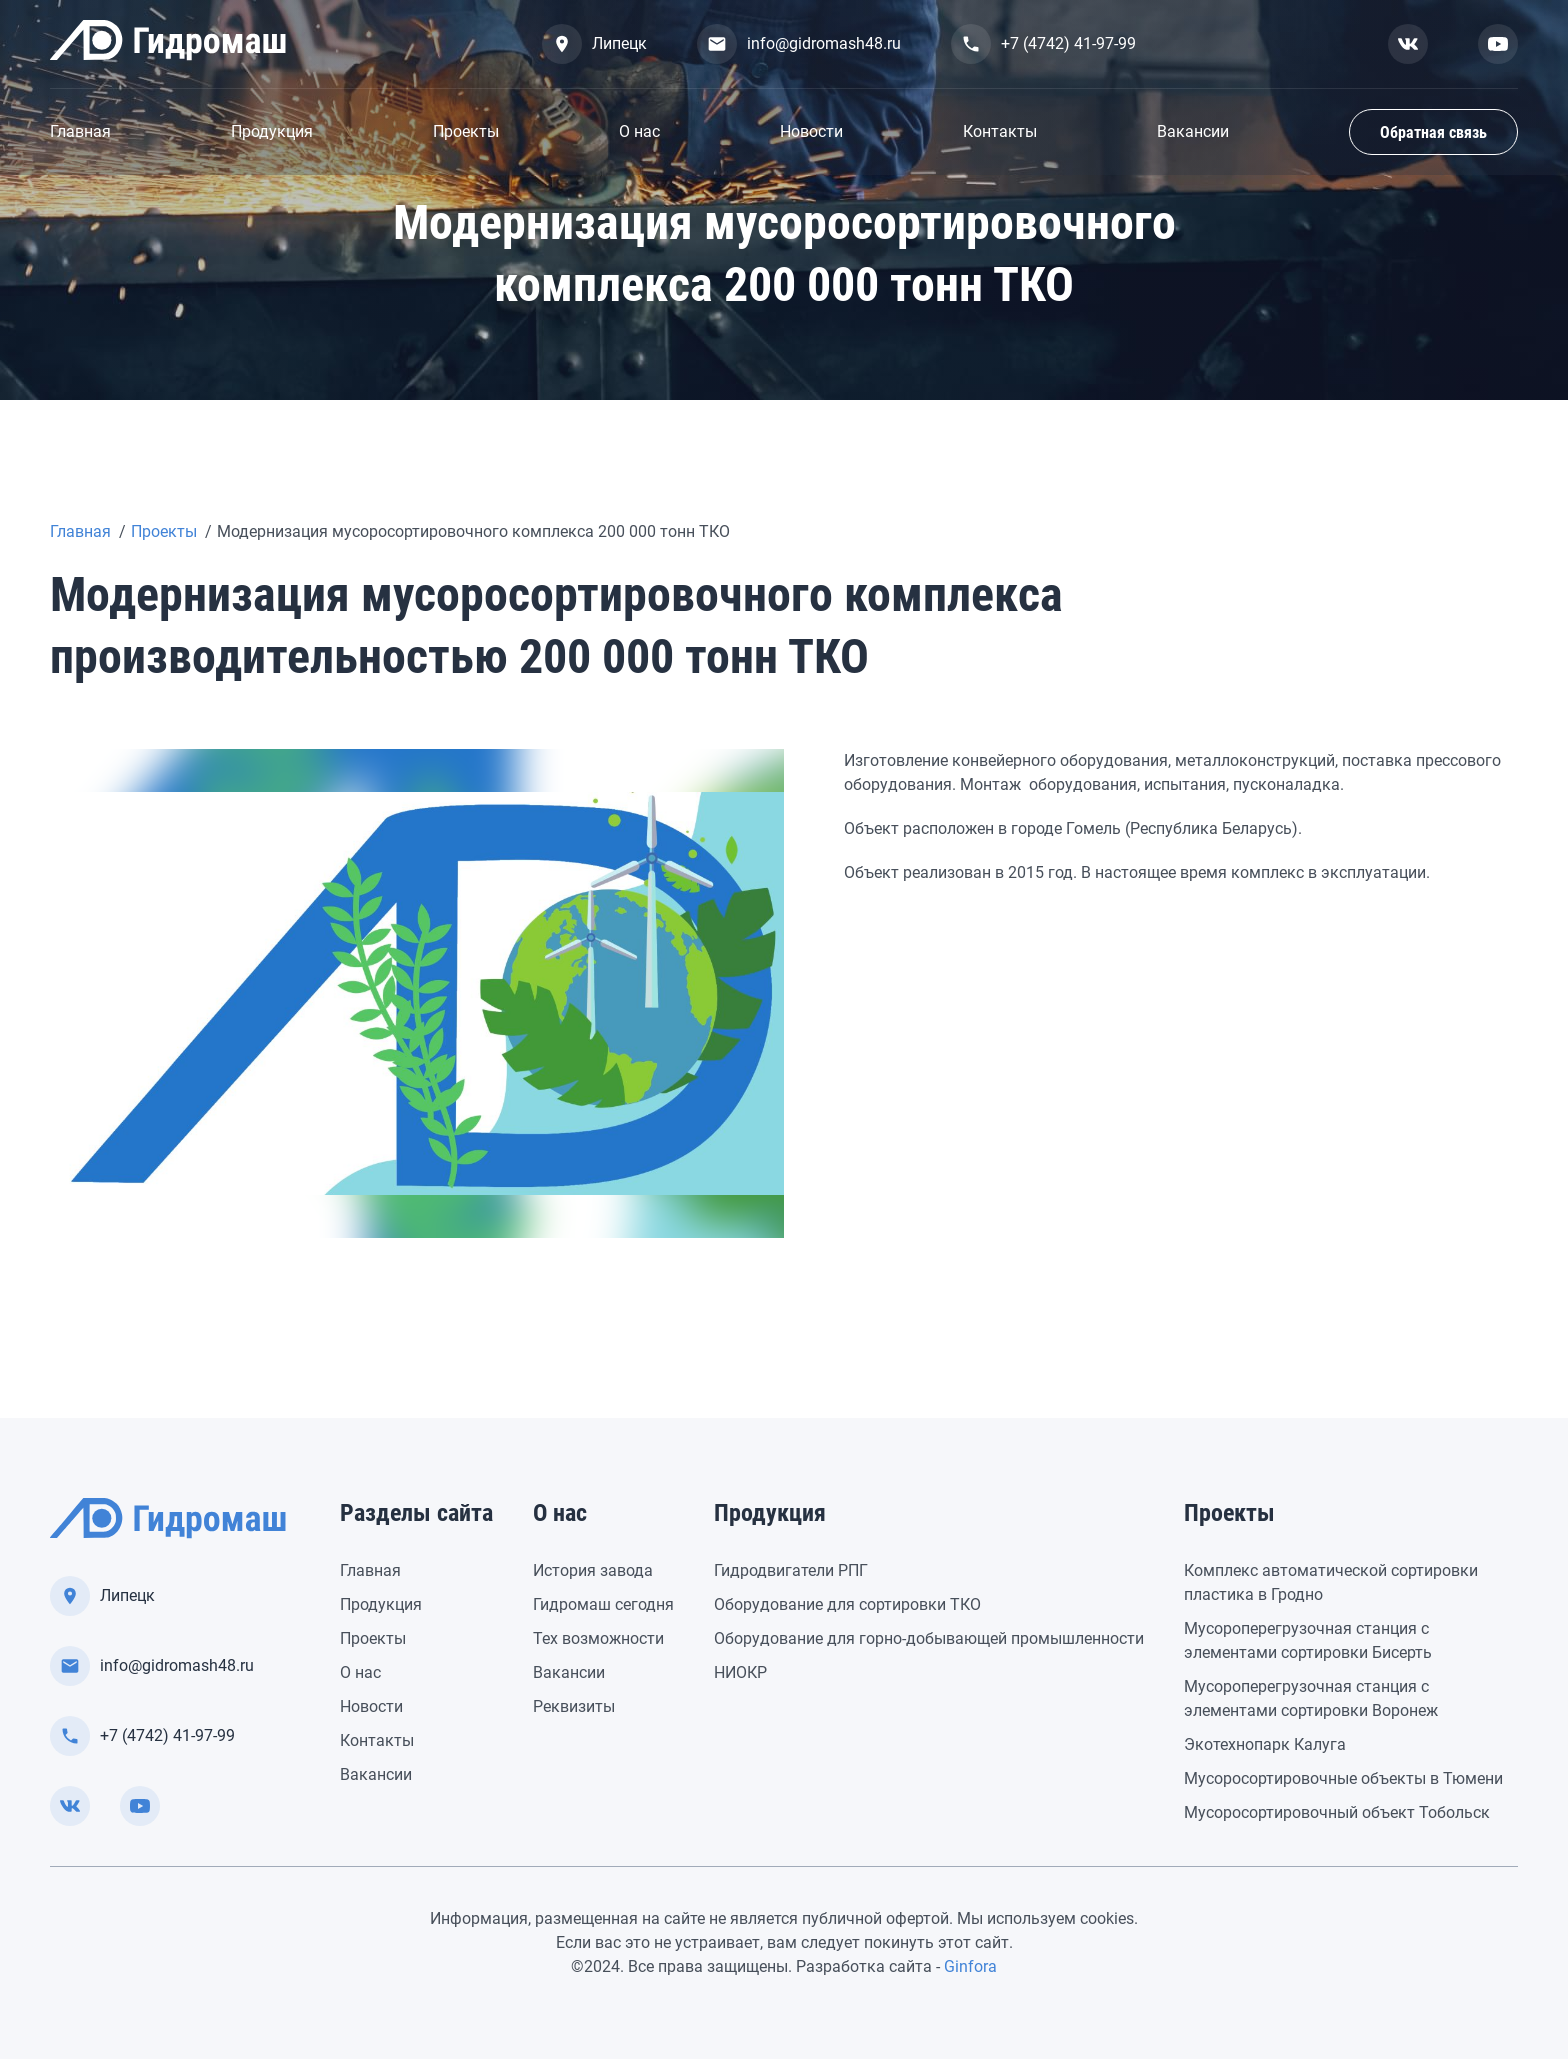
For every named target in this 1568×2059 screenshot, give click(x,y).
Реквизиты (574, 1706)
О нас (639, 131)
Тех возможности (598, 1638)
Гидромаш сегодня (603, 1604)
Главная (80, 131)
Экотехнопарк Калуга (1265, 1744)
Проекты (466, 131)
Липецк (594, 44)
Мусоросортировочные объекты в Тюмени (1343, 1778)
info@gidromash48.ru (799, 44)
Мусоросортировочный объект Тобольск (1337, 1812)
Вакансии (1193, 131)
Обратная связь (1433, 132)
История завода (593, 1570)
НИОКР (740, 1672)
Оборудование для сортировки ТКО (847, 1604)
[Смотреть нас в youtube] (1498, 44)
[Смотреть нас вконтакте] (1408, 44)
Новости (811, 131)
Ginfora (970, 1966)
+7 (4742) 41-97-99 (1043, 44)
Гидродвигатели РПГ (791, 1570)
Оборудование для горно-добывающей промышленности (929, 1638)
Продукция (272, 131)
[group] (417, 993)
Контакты (1000, 131)
